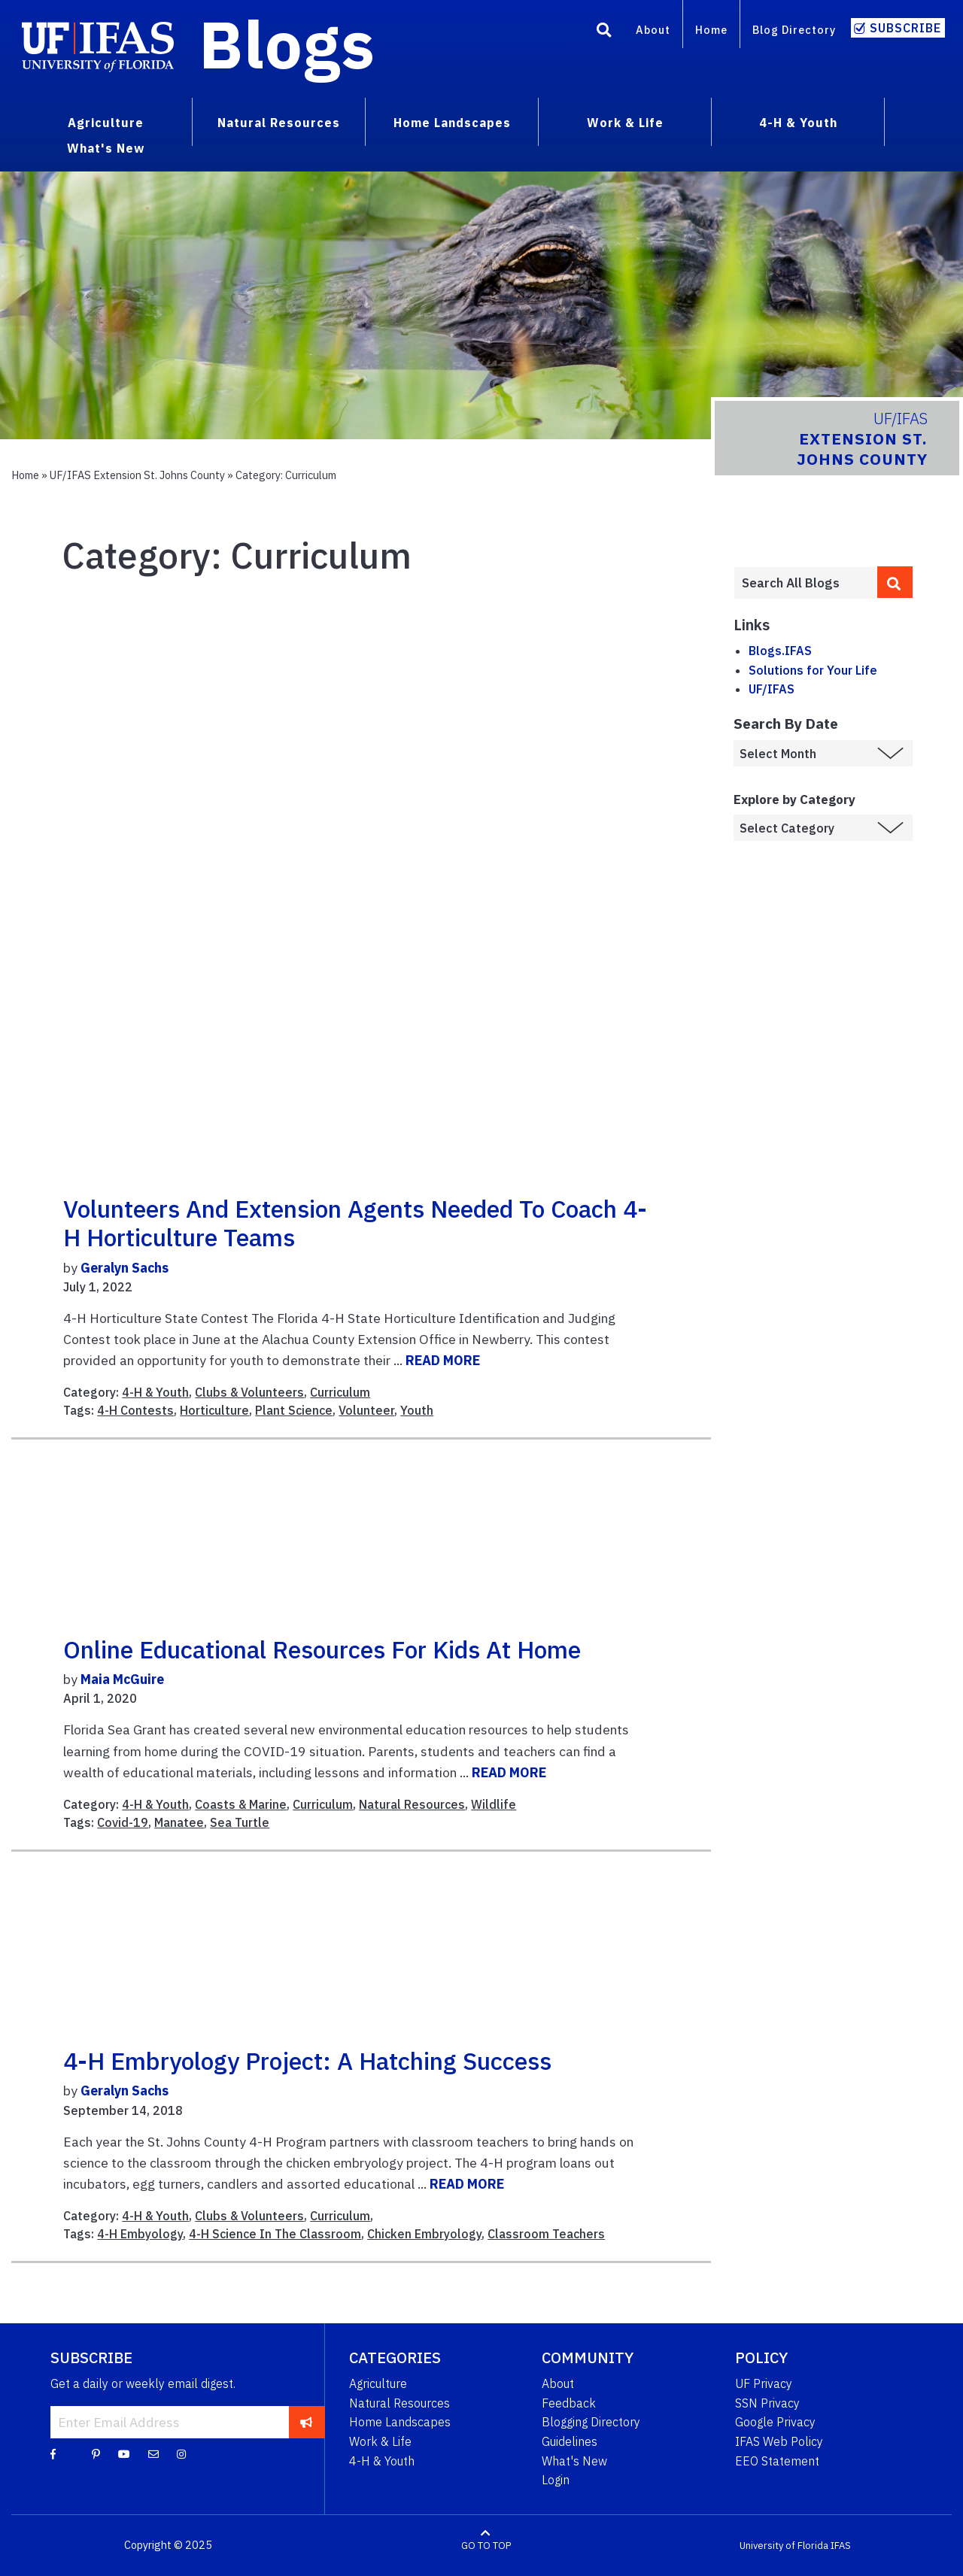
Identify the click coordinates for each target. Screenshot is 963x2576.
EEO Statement (777, 2460)
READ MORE (443, 1360)
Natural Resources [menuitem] (278, 122)
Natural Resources (412, 1804)
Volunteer (366, 1410)
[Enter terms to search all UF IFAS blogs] (805, 582)
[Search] (604, 32)
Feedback (569, 2403)
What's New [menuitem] (105, 148)
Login (556, 2479)
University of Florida (784, 2545)
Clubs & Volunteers (249, 1392)
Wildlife (493, 1804)
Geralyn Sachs (125, 1267)
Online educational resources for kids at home (322, 1649)
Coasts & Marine (241, 1804)
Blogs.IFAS (780, 650)
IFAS (841, 2545)
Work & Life (380, 2441)
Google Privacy (775, 2421)
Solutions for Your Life (813, 670)
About (653, 30)
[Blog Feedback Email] (153, 2453)
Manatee (179, 1822)
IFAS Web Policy (779, 2441)
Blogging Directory (591, 2421)
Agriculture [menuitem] (106, 122)
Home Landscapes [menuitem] (452, 122)
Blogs (287, 43)
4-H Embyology (140, 2233)
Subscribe (905, 27)
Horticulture (214, 1410)
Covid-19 (122, 1822)
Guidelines (569, 2441)
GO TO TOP (486, 2545)
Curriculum (340, 1392)
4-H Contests (135, 1410)
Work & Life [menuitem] (625, 122)
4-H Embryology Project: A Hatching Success (307, 2061)
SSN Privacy (767, 2403)
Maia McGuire (122, 1679)
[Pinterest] (96, 2453)
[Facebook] (53, 2453)
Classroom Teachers (546, 2233)
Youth (416, 1410)
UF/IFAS (771, 688)
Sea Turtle (239, 1822)
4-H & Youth (155, 1392)
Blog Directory (794, 30)
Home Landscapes (400, 2421)
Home (711, 30)
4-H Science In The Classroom (275, 2233)
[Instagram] (181, 2453)
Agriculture (378, 2383)
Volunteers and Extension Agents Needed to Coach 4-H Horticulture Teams (355, 1223)
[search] (895, 582)
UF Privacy (763, 2383)
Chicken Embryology (424, 2233)
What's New (574, 2460)
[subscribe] (306, 2422)
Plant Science (294, 1410)
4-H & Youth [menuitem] (798, 122)
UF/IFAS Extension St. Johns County (137, 475)
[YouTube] (124, 2453)
